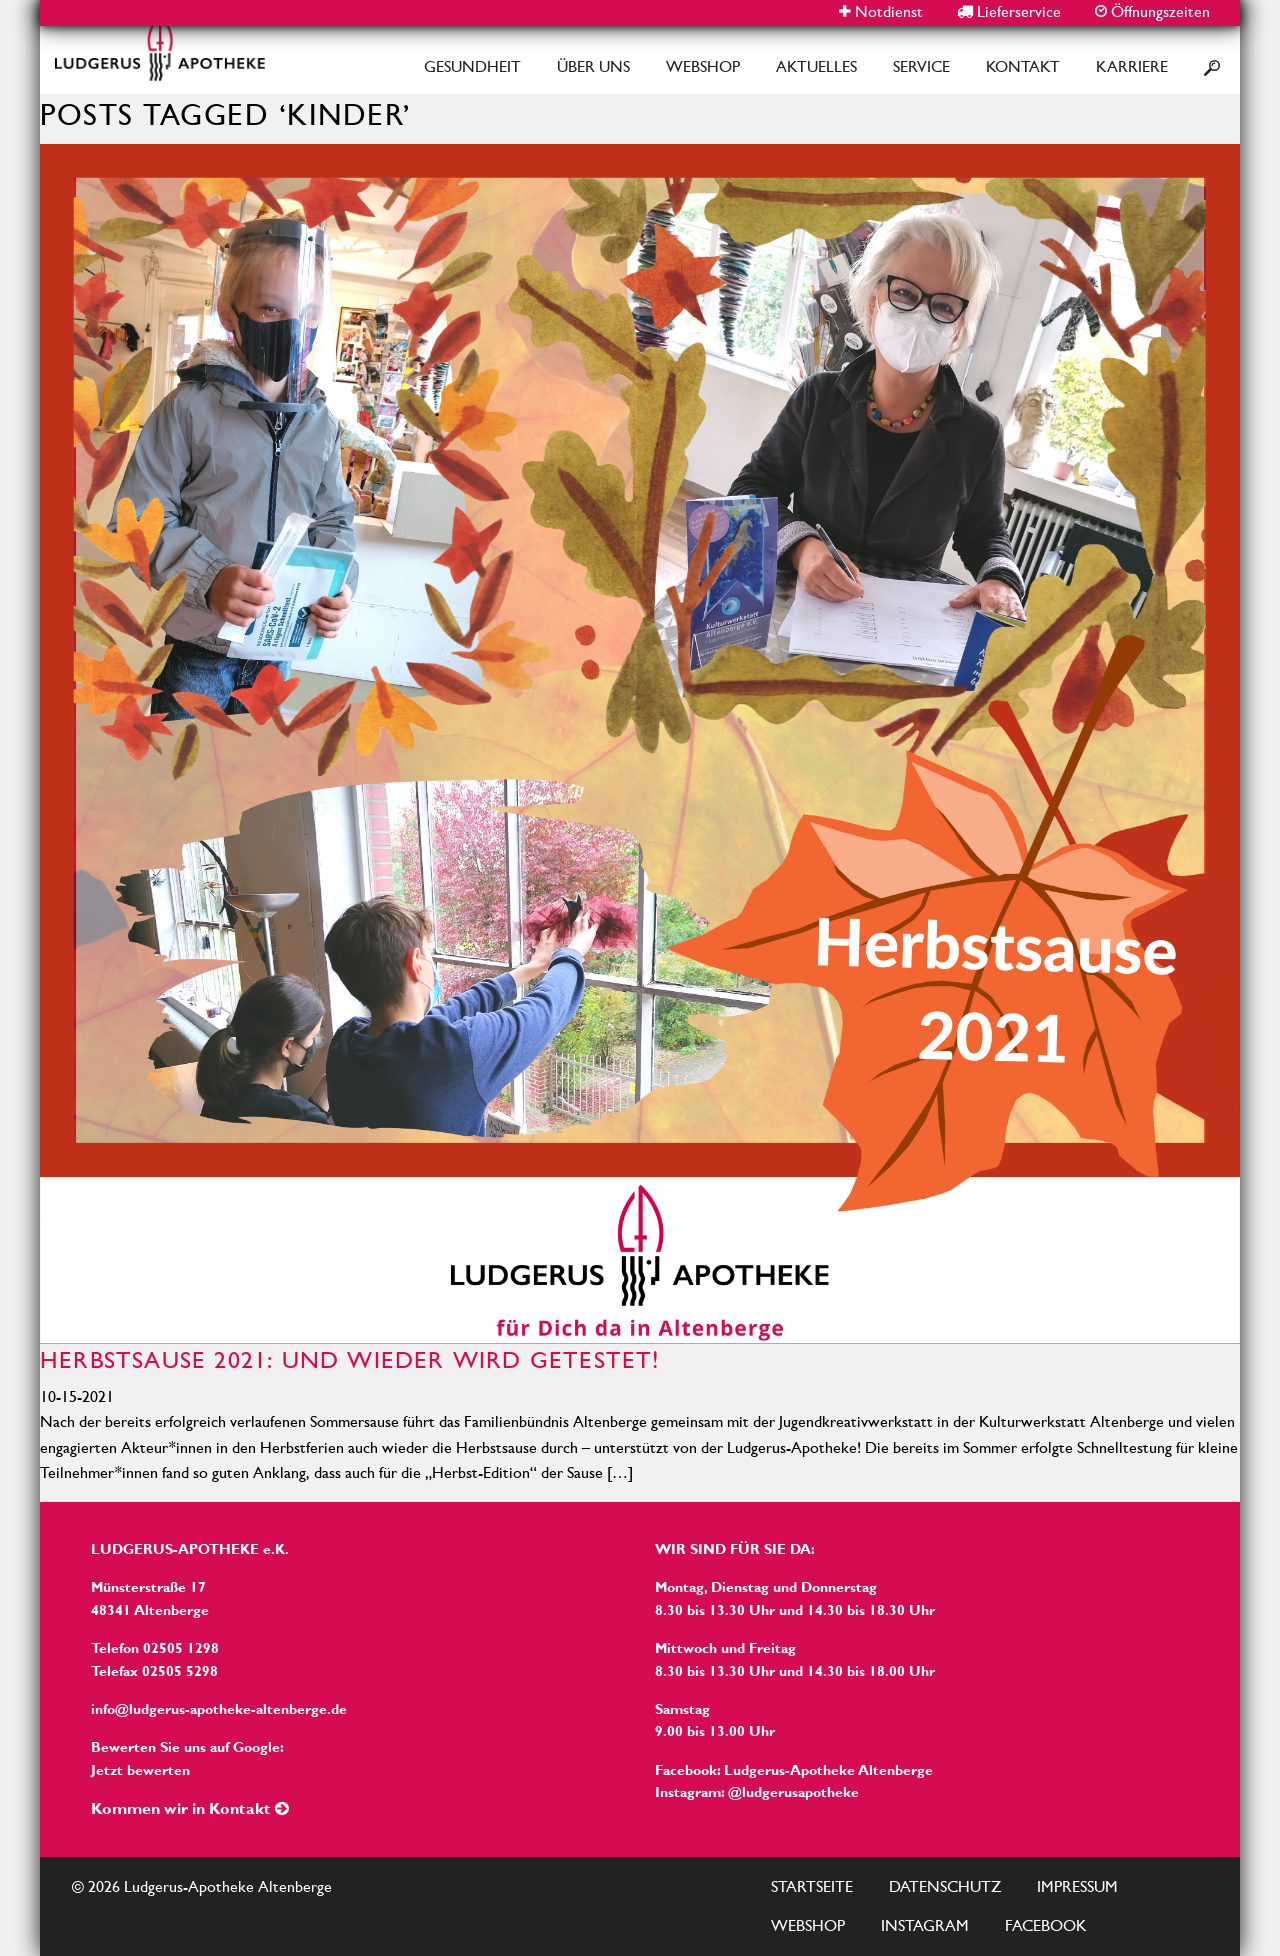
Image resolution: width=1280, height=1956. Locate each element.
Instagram (925, 1925)
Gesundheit (472, 66)
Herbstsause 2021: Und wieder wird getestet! (350, 1360)
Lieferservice (1009, 11)
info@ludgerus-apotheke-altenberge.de (219, 1709)
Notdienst (881, 11)
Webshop (703, 66)
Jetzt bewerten (140, 1770)
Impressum (1077, 1886)
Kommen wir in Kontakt (190, 1808)
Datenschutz (945, 1886)
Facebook (1046, 1925)
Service (921, 66)
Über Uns (593, 66)
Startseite (812, 1886)
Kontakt (1023, 66)
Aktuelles (816, 66)
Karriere (1132, 66)
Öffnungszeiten (1152, 11)
